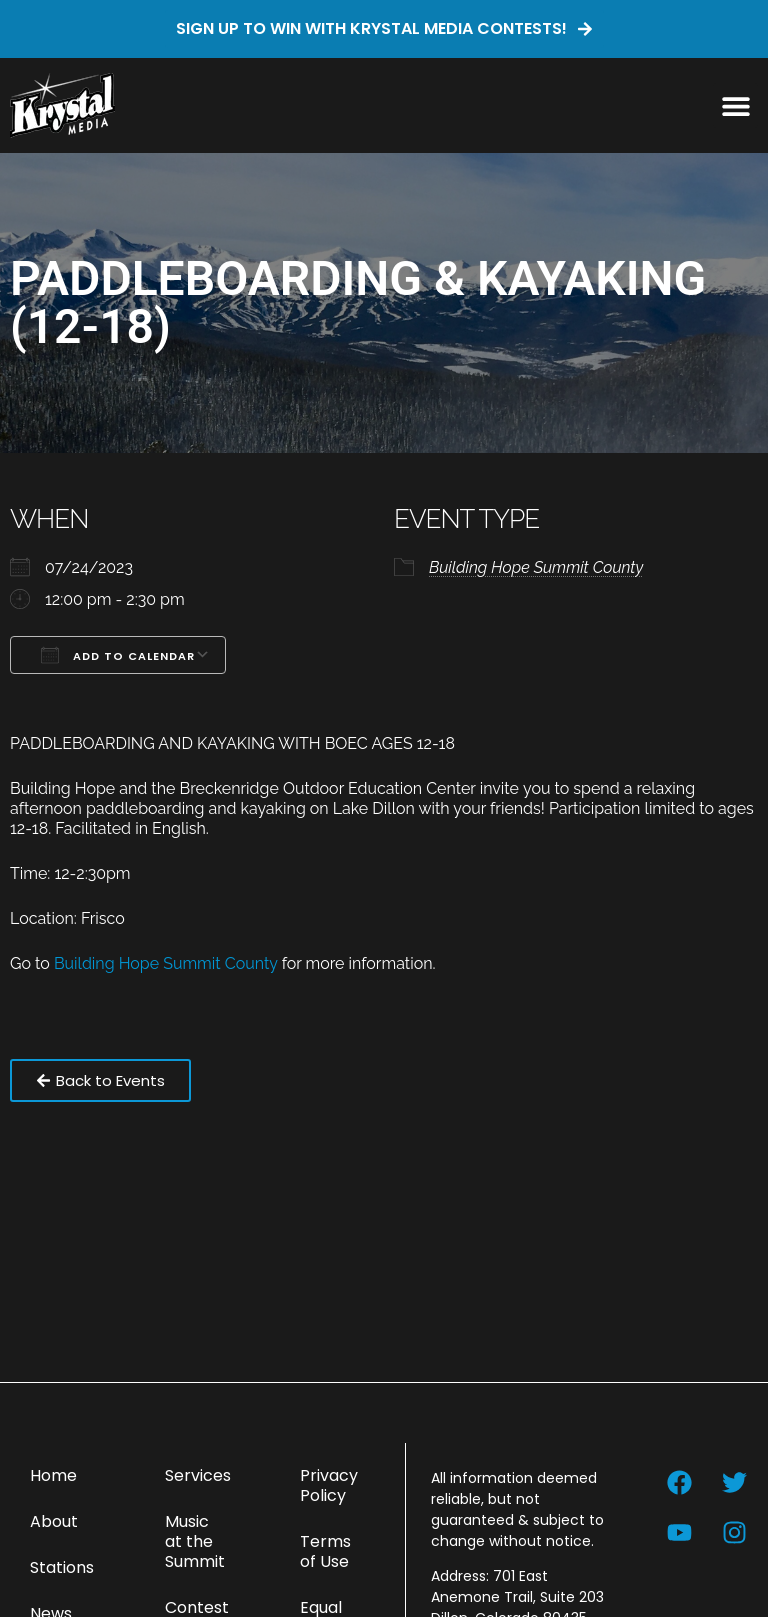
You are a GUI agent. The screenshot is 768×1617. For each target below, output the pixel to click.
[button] (735, 105)
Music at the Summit (195, 1541)
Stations (62, 1567)
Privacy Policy (329, 1485)
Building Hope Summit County (536, 567)
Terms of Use (325, 1551)
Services (198, 1475)
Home (53, 1475)
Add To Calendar (118, 655)
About (54, 1521)
